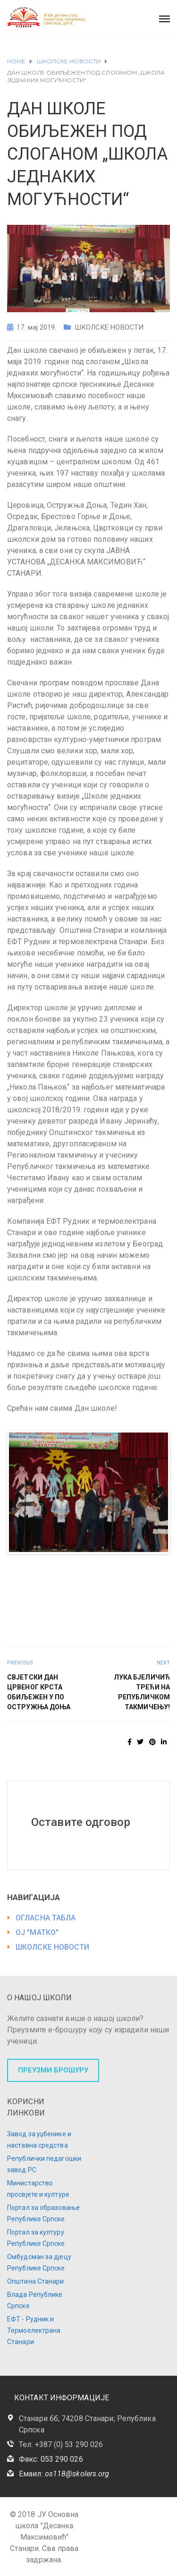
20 (72, 1573)
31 (45, 1584)
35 (88, 1584)
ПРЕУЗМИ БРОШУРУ (53, 2070)
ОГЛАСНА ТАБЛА (46, 1917)
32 (56, 1584)
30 (34, 1584)
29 (23, 1584)
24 (115, 1573)
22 (94, 1573)
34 (77, 1584)
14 (159, 1561)
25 (126, 1573)
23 (105, 1573)
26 (137, 1573)
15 (18, 1573)
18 (50, 1573)
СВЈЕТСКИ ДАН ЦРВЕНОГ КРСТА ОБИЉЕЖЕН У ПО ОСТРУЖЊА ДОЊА (38, 1692)
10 (115, 1561)
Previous (23, 1492)
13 (148, 1561)
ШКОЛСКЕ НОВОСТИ (109, 327)
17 (39, 1573)
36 (99, 1584)
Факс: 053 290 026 (51, 2459)
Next (153, 1492)
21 (83, 1573)
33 (66, 1584)
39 (132, 1584)
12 (137, 1561)
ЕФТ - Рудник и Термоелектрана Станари (33, 2330)
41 (153, 1584)
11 (126, 1561)
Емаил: (64, 2473)
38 (121, 1584)
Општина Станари (35, 2281)
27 (148, 1573)
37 (110, 1584)
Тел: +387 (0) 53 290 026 (61, 2444)
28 (159, 1573)
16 (29, 1573)
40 (142, 1584)
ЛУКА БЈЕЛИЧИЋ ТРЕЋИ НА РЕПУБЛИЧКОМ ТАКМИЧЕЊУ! (142, 1692)
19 (61, 1573)
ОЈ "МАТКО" (37, 1932)
